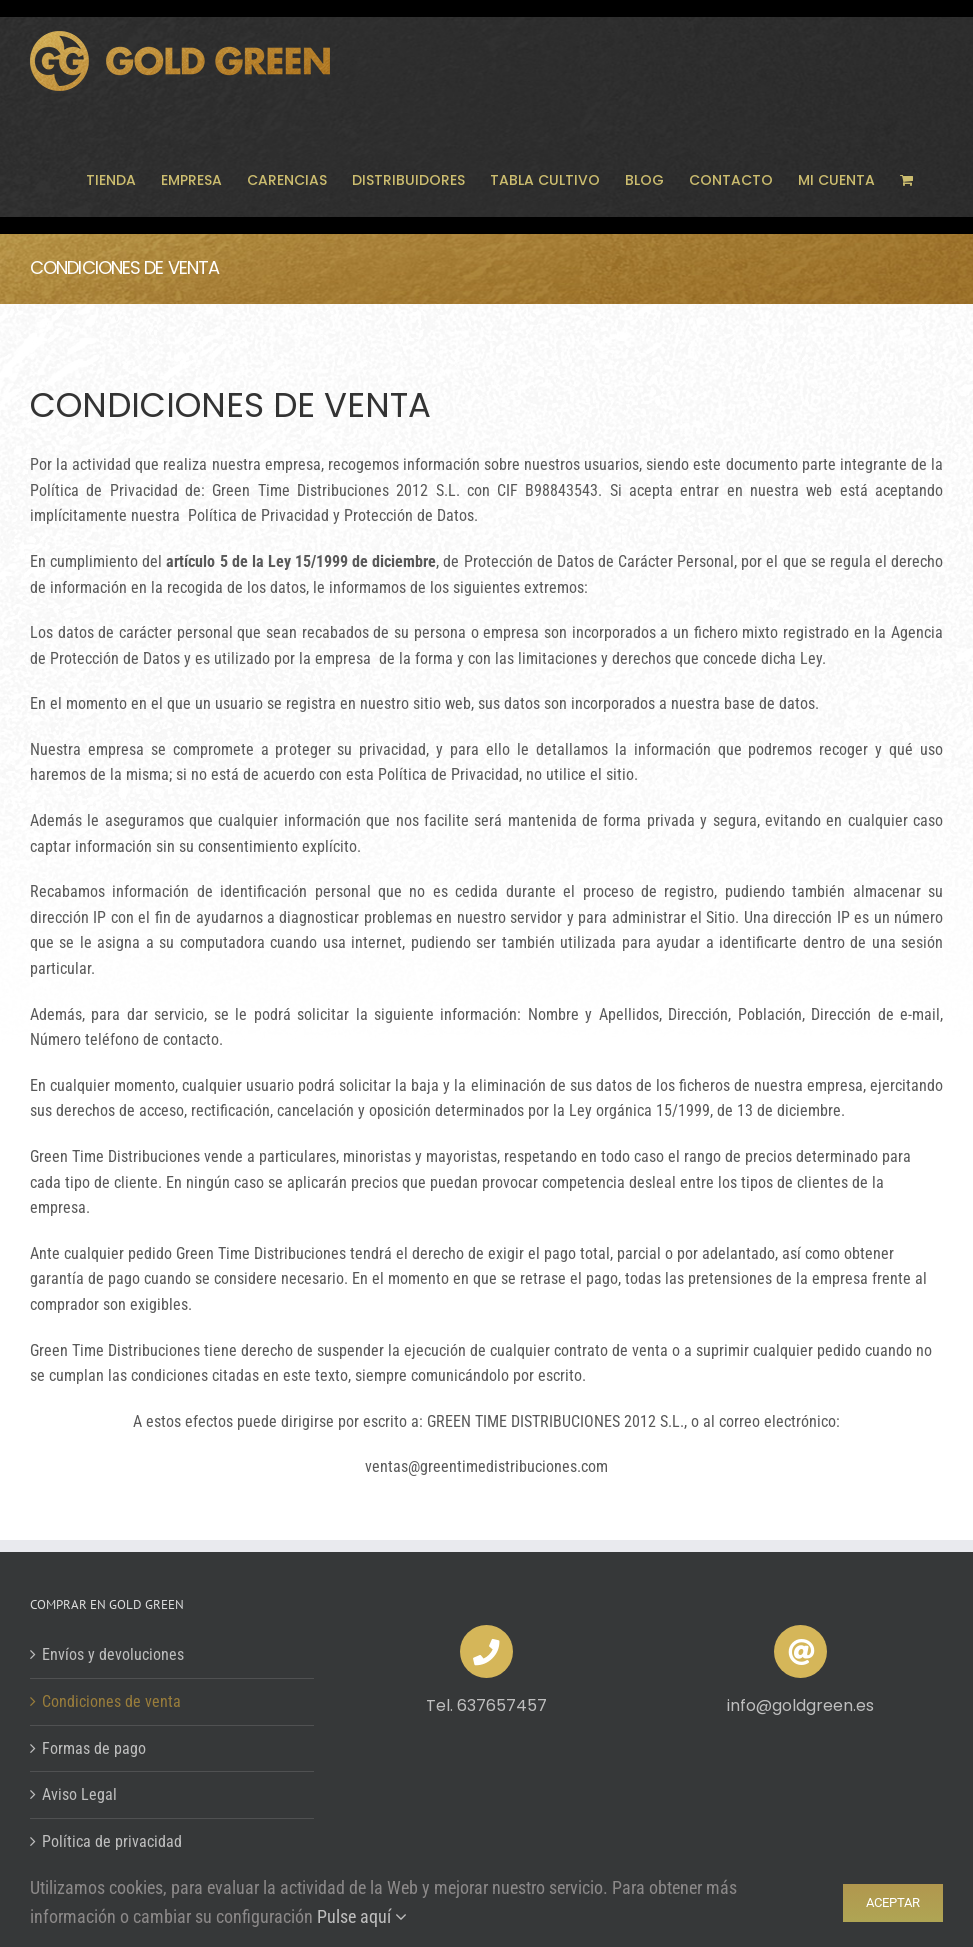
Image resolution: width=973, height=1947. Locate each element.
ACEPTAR (893, 1902)
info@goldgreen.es (800, 1705)
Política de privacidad (112, 1841)
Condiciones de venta (111, 1701)
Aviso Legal (79, 1794)
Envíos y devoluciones (113, 1654)
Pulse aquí (362, 1916)
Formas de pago (94, 1748)
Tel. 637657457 (486, 1705)
